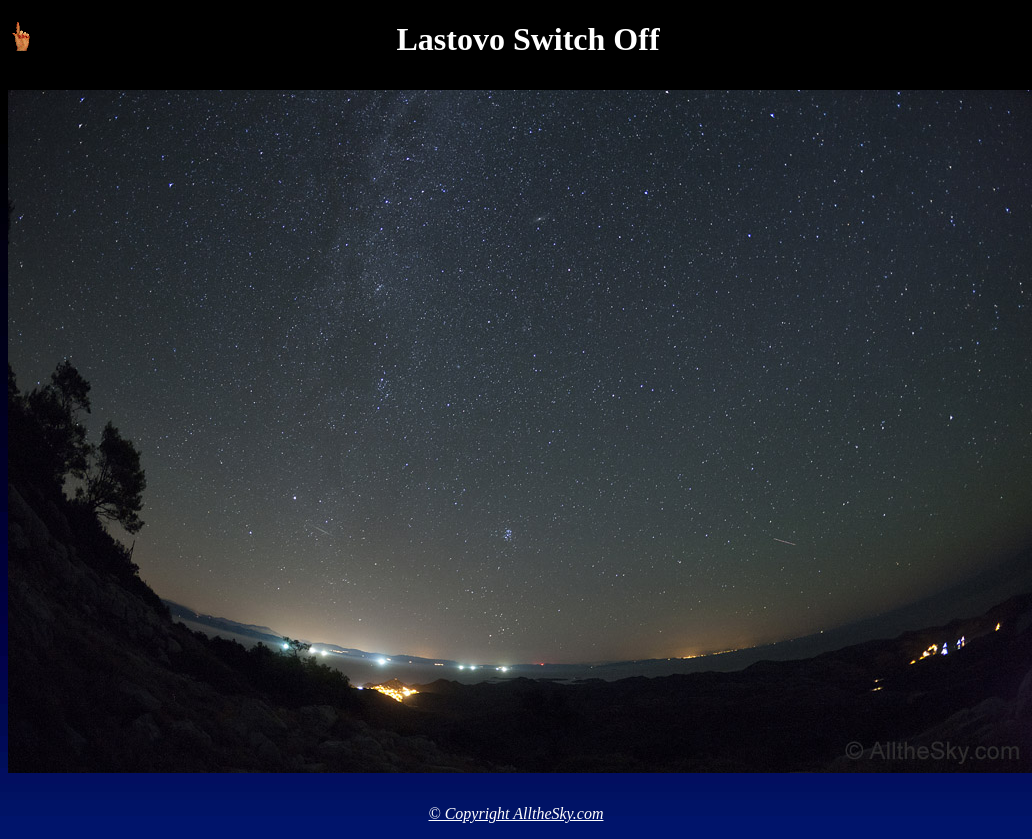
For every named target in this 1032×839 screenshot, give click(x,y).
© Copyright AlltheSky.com (516, 813)
